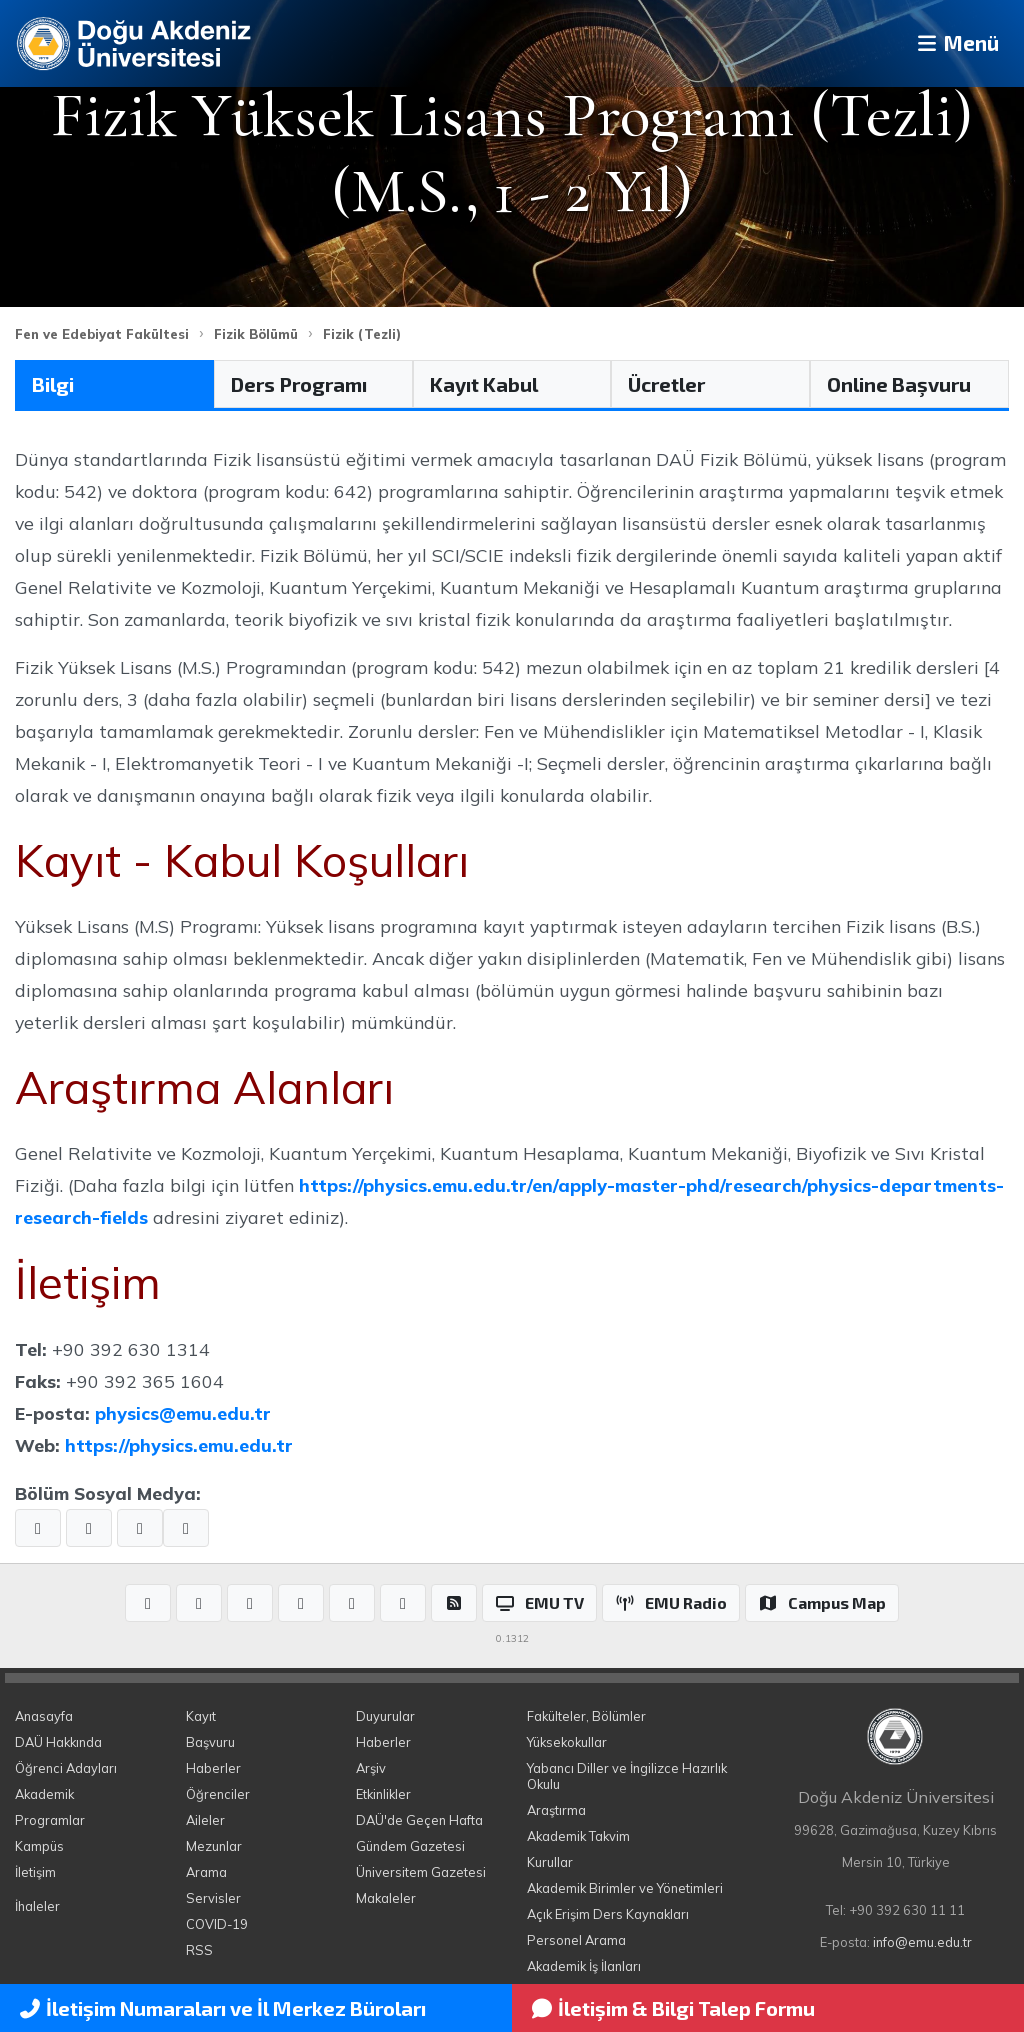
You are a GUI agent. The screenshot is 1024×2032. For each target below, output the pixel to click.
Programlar (50, 1820)
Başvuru (210, 1742)
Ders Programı (299, 384)
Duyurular (385, 1716)
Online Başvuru (899, 384)
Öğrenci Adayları (66, 1768)
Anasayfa (44, 1716)
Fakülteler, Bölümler (586, 1716)
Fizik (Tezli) (362, 334)
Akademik (44, 1794)
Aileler (205, 1820)
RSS (199, 1950)
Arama (206, 1872)
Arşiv (371, 1768)
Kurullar (550, 1862)
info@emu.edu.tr (922, 1942)
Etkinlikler (383, 1794)
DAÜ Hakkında (58, 1742)
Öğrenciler (218, 1794)
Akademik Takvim (578, 1836)
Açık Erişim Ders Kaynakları (608, 1914)
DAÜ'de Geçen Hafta (419, 1820)
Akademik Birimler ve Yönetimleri (625, 1888)
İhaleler (37, 1906)
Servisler (213, 1898)
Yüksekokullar (567, 1742)
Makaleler (386, 1898)
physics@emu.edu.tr (183, 1413)
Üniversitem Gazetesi (421, 1872)
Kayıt (201, 1716)
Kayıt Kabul (484, 384)
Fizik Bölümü (256, 334)
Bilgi (53, 384)
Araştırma (556, 1810)
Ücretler (666, 384)
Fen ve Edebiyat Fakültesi (102, 334)
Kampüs (39, 1846)
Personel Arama (576, 1940)
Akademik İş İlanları (584, 1966)
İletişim (35, 1872)
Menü (949, 43)
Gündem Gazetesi (410, 1846)
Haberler (213, 1768)
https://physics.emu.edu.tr (179, 1445)
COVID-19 (217, 1924)
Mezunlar (214, 1846)
